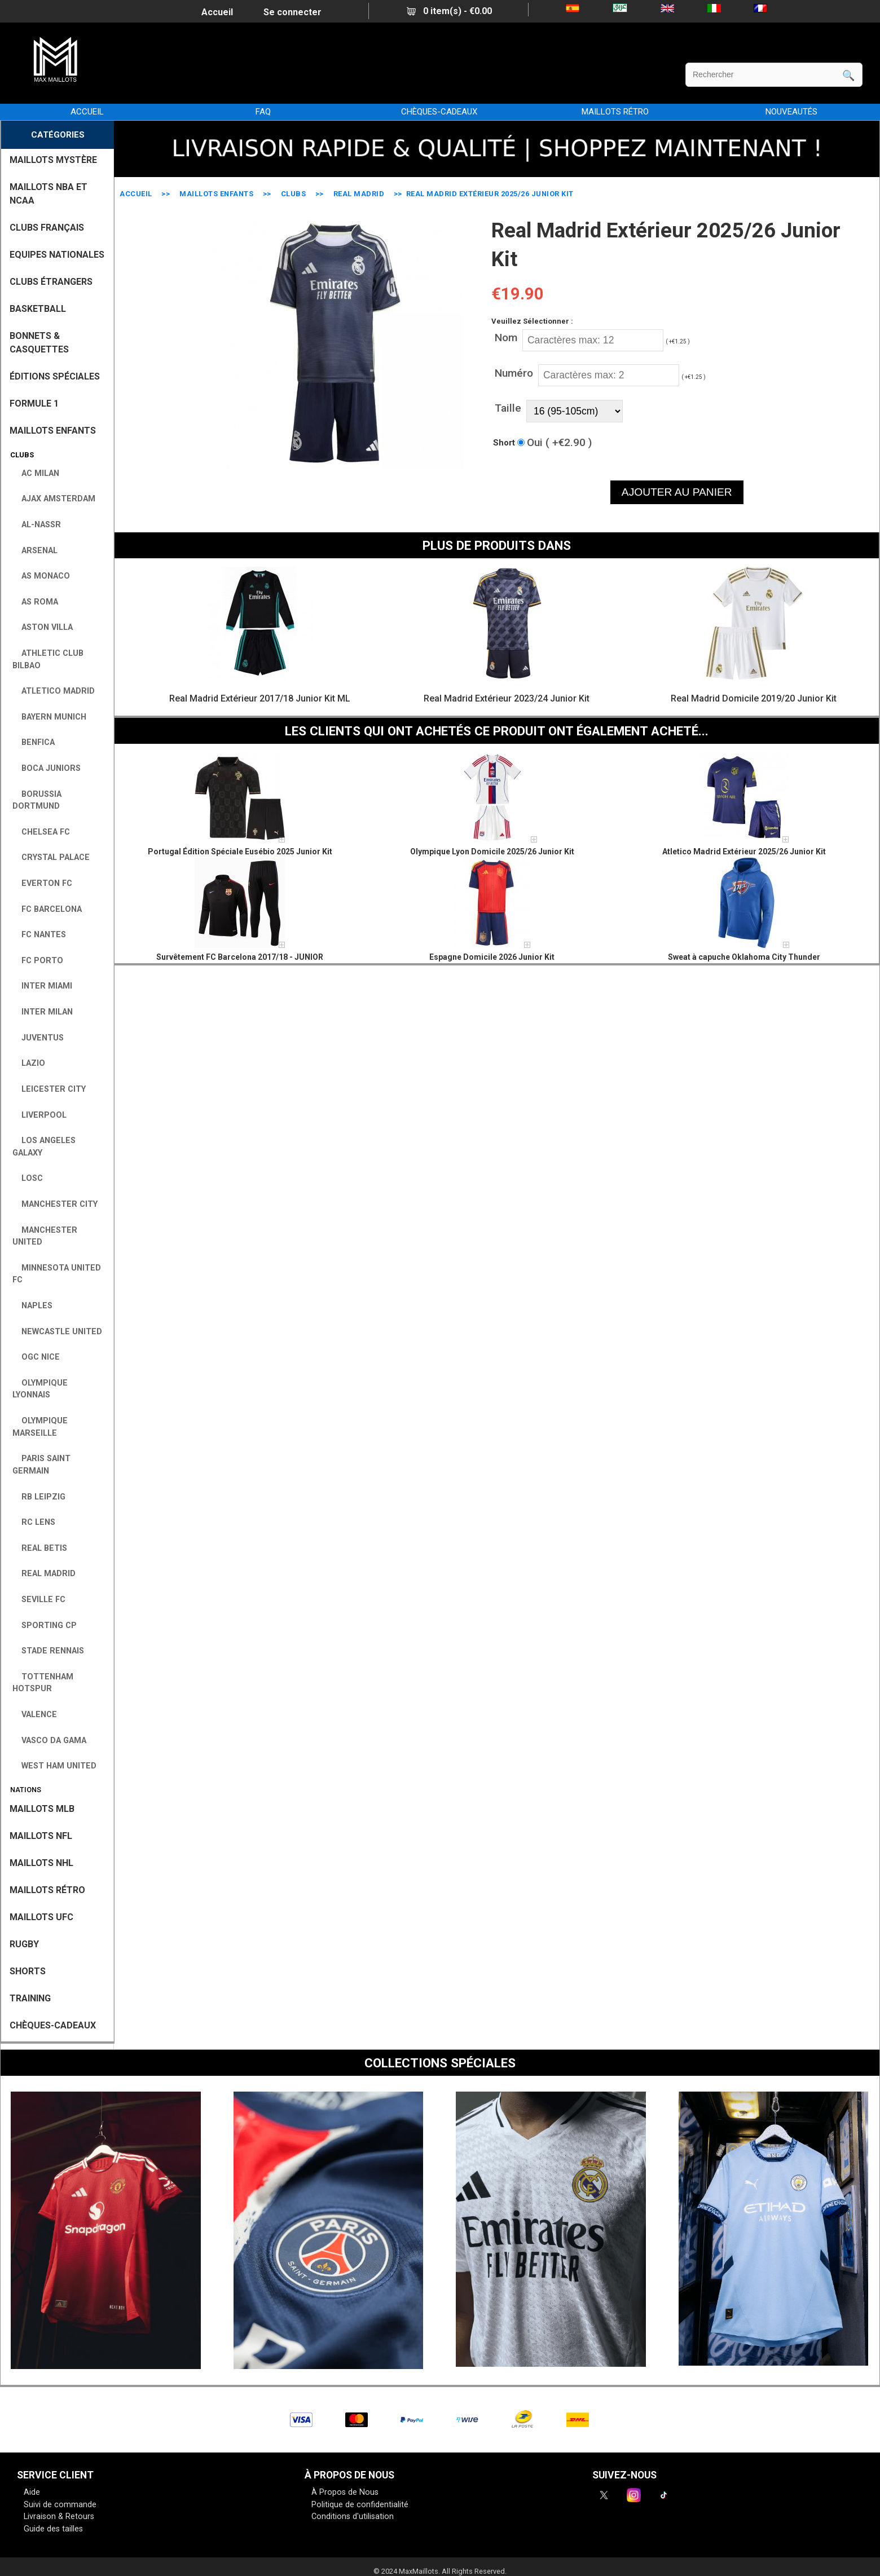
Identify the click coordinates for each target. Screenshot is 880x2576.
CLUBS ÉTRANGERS (51, 281)
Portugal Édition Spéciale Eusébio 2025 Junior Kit (240, 851)
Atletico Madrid (53, 691)
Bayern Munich (49, 717)
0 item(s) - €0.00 (449, 11)
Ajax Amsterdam (53, 499)
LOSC (27, 1178)
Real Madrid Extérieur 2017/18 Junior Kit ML (259, 698)
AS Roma (35, 602)
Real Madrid (359, 193)
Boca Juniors (46, 768)
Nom (506, 337)
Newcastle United (57, 1331)
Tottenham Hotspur (42, 1683)
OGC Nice (36, 1357)
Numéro (514, 373)
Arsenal (35, 550)
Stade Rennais (48, 1651)
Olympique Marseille (40, 1427)
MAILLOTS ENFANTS (216, 193)
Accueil (217, 12)
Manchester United (44, 1236)
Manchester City (55, 1204)
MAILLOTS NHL (41, 1863)
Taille (508, 408)
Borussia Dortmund (36, 800)
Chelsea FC (41, 832)
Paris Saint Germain (41, 1465)
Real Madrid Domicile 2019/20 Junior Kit (754, 698)
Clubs (293, 193)
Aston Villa (42, 627)
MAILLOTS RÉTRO (615, 112)
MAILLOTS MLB (42, 1808)
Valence (34, 1714)
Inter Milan (42, 1012)
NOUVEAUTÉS (791, 112)
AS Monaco (41, 576)
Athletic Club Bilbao (47, 660)
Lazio (28, 1063)
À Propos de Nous (345, 2492)
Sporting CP (44, 1625)
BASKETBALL (38, 308)
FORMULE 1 (34, 403)
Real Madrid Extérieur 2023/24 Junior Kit (506, 698)
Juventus (38, 1038)
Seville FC (38, 1599)
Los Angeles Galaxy (44, 1147)
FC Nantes (39, 934)
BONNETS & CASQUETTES (39, 342)
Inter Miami (42, 986)
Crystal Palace (51, 857)
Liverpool (39, 1115)
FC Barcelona (47, 909)
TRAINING (30, 1998)
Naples (32, 1306)
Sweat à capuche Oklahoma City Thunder (744, 956)
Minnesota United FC (56, 1274)
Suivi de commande (60, 2504)
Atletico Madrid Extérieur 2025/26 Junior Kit (744, 851)
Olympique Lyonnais (40, 1389)
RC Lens (33, 1522)
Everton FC (42, 883)
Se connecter (292, 12)
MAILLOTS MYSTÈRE (53, 160)
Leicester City (49, 1089)
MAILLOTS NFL (41, 1835)
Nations (24, 1789)
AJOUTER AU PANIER (677, 492)
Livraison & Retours (59, 2516)
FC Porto (37, 960)
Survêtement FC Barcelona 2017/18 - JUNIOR (239, 956)
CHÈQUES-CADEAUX (439, 112)
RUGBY (24, 1944)
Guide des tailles (53, 2529)
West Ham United (54, 1766)
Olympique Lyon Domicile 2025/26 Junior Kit (492, 851)
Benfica (33, 742)
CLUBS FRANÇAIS (47, 227)
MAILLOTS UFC (41, 1917)
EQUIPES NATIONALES (57, 254)
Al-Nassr (36, 525)
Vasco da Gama (49, 1740)
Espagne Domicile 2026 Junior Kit (492, 956)
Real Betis (39, 1548)
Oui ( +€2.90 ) (559, 442)
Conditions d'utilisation (352, 2516)
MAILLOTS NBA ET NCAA (48, 194)
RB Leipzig (38, 1497)
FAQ (263, 112)
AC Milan (35, 473)
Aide (32, 2492)
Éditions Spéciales (55, 376)
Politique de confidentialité (359, 2504)
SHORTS (28, 1971)
